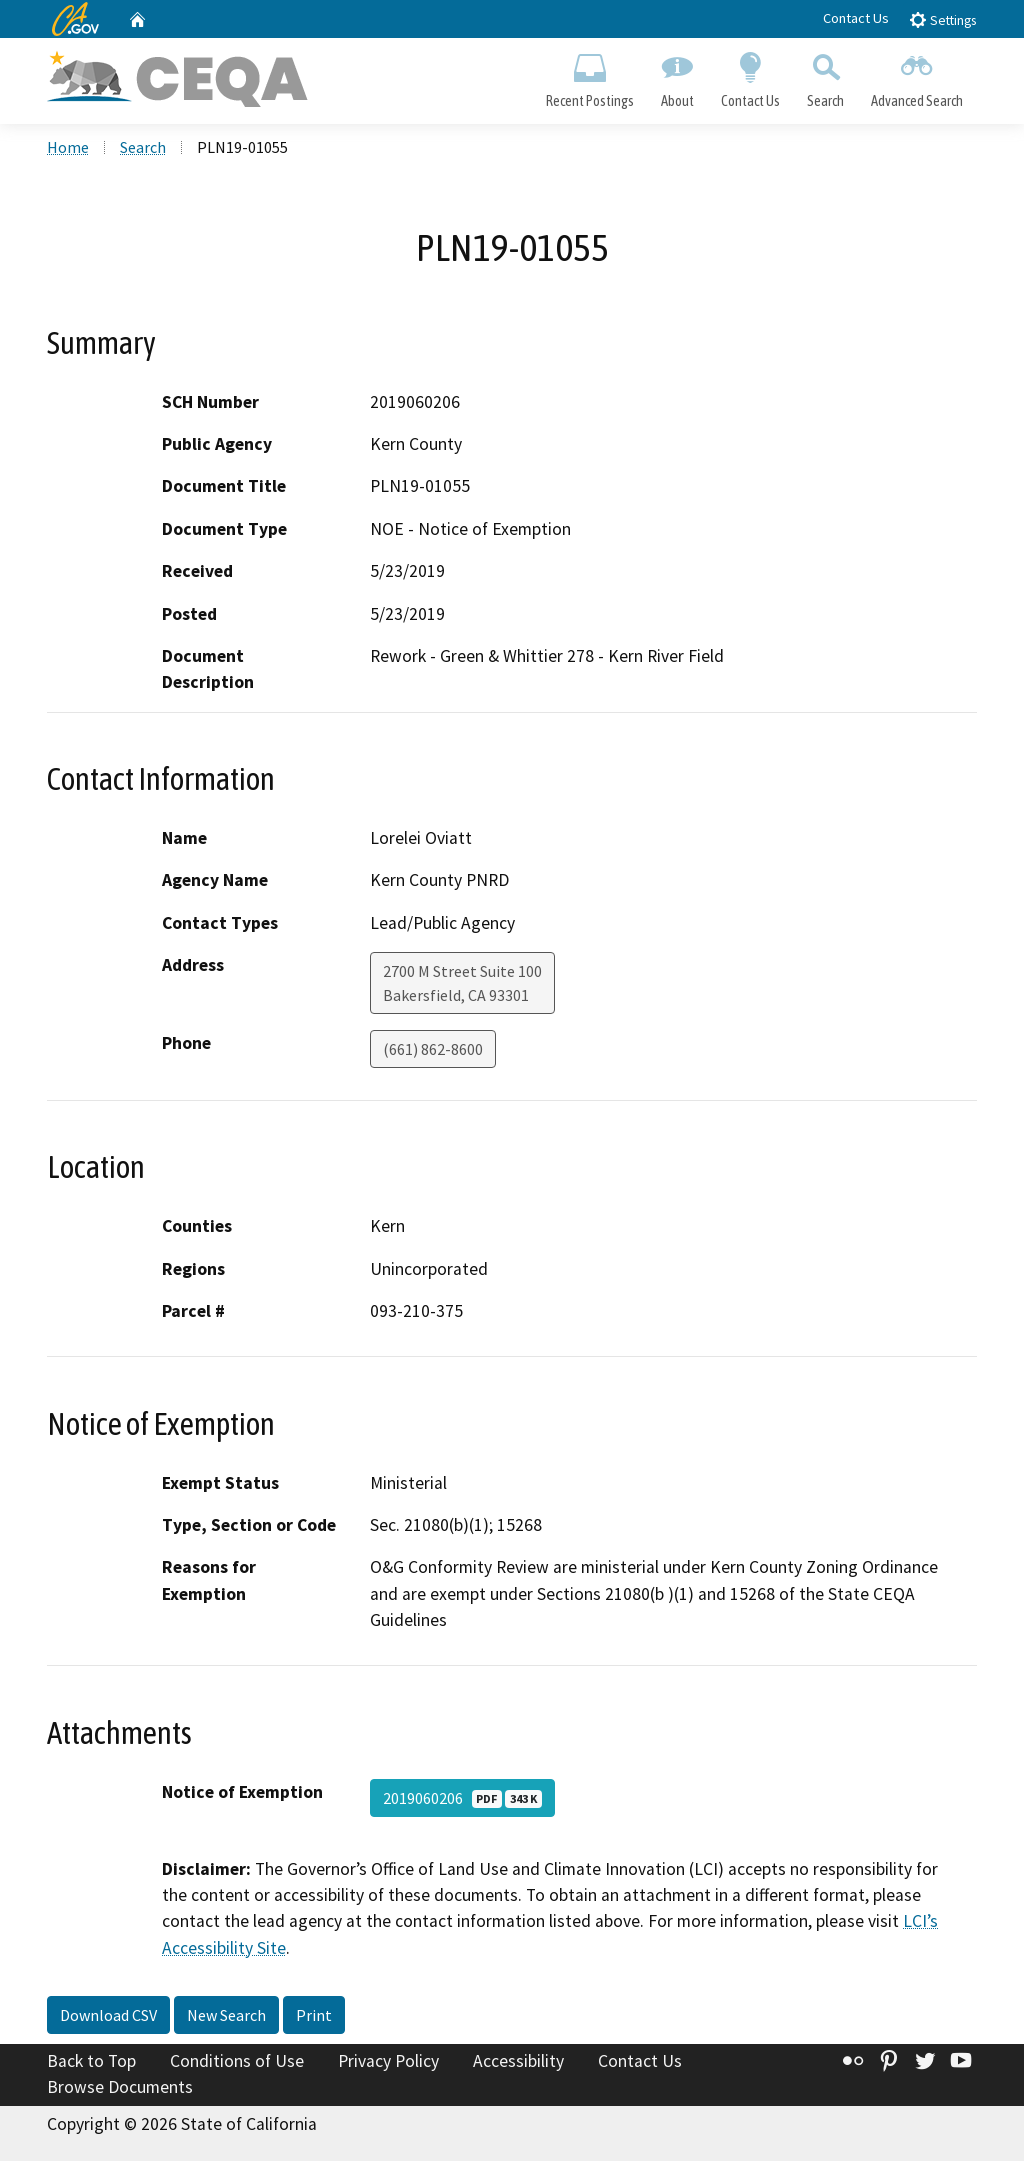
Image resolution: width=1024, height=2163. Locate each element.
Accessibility (518, 2063)
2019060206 (462, 1799)
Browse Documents (120, 2089)
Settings (942, 19)
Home (68, 149)
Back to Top (91, 2063)
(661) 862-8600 (433, 1051)
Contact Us (856, 18)
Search (826, 76)
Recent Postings (589, 76)
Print (314, 2017)
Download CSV (108, 2017)
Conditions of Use (237, 2063)
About (677, 76)
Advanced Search (917, 76)
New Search (226, 2017)
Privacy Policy (388, 2063)
